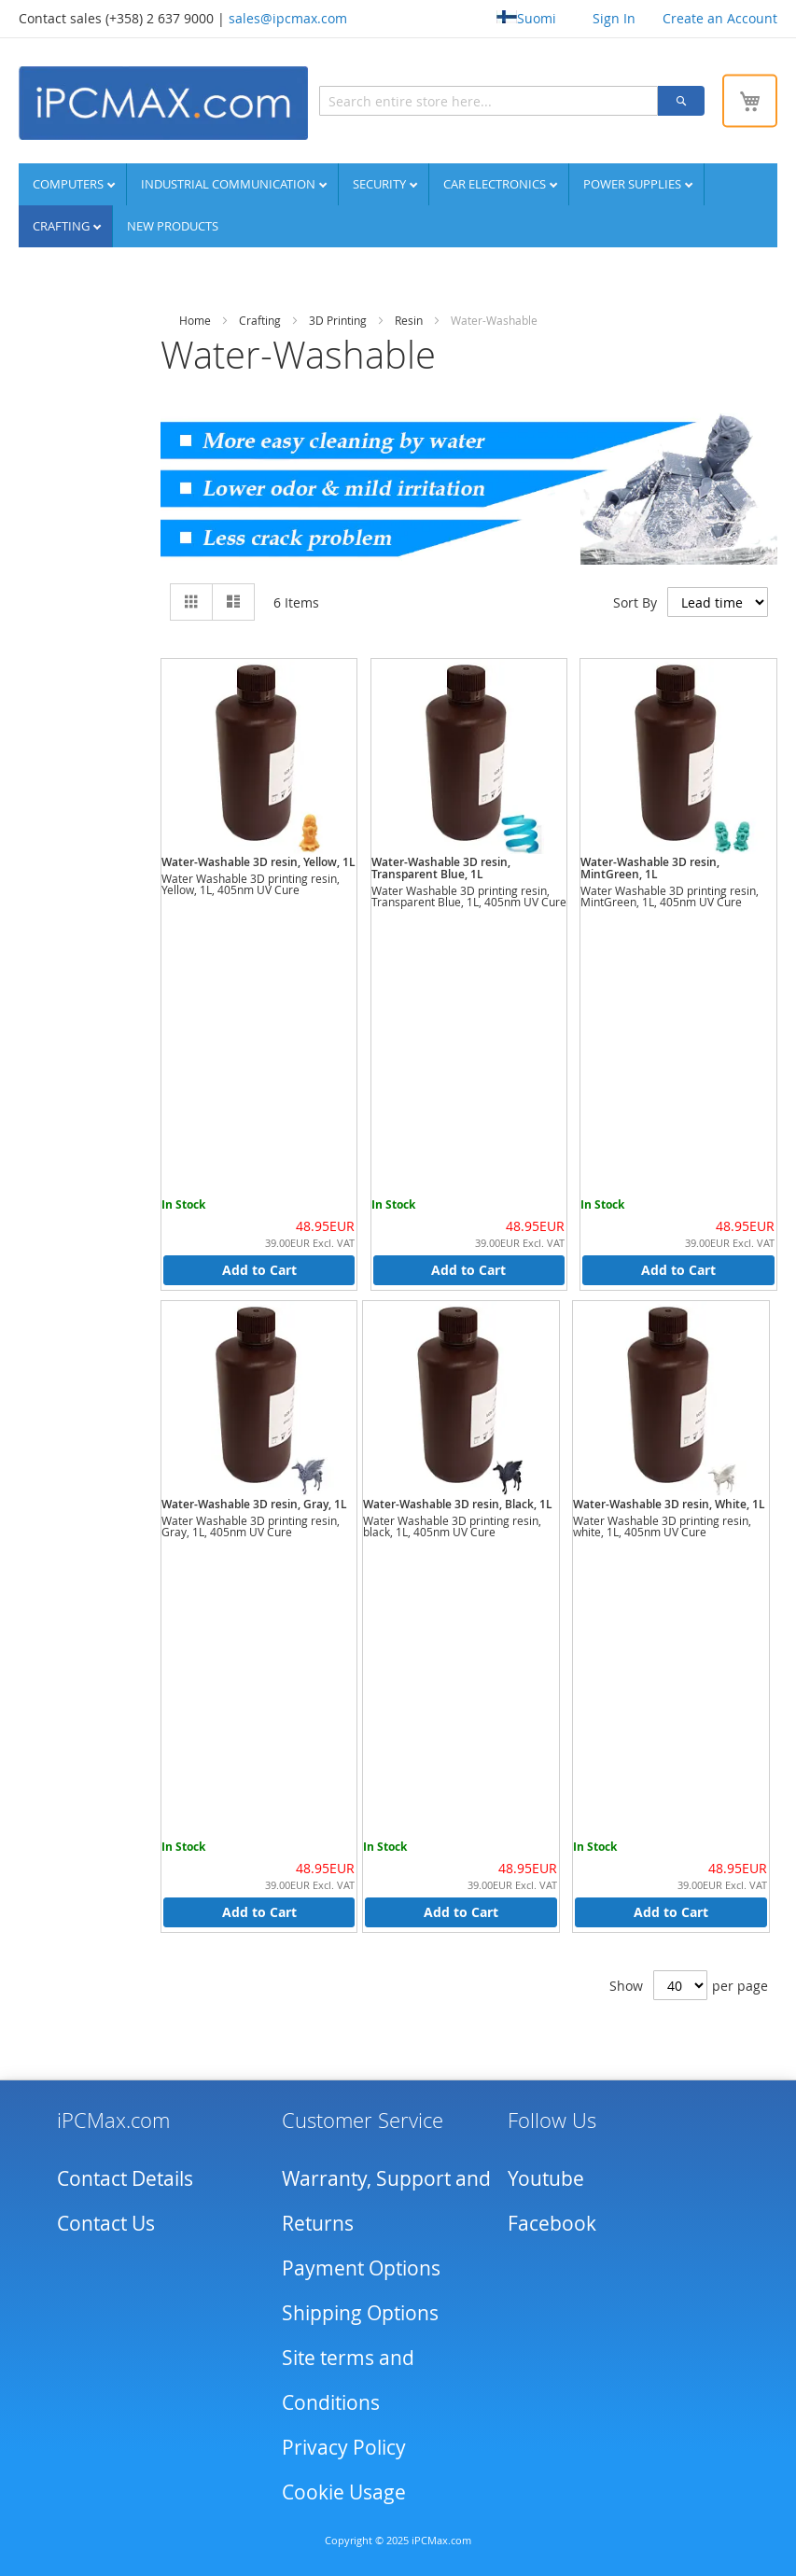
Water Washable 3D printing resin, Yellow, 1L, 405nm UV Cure (250, 884)
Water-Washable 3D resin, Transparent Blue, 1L (440, 868)
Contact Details (125, 2178)
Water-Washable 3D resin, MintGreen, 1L (649, 868)
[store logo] (163, 103)
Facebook (552, 2223)
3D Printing (338, 320)
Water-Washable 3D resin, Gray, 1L (254, 1504)
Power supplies (633, 183)
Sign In (614, 18)
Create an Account (720, 18)
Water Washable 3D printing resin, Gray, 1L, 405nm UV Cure (250, 1526)
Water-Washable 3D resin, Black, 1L (457, 1504)
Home (195, 320)
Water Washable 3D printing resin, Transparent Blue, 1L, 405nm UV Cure (468, 896)
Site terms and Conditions (348, 2380)
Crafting (62, 225)
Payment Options (361, 2268)
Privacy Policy (344, 2447)
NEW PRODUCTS (172, 225)
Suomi (526, 18)
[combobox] (488, 101)
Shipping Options (360, 2313)
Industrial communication (229, 183)
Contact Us (106, 2223)
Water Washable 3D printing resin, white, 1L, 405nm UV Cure (662, 1526)
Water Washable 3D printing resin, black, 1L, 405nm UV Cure (452, 1526)
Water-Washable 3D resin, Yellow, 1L (258, 862)
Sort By (635, 601)
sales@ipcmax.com (288, 18)
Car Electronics (496, 183)
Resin (409, 320)
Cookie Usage (344, 2492)
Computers (69, 183)
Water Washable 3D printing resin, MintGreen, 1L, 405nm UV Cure (669, 896)
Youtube (546, 2178)
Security (381, 183)
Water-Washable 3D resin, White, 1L (669, 1504)
